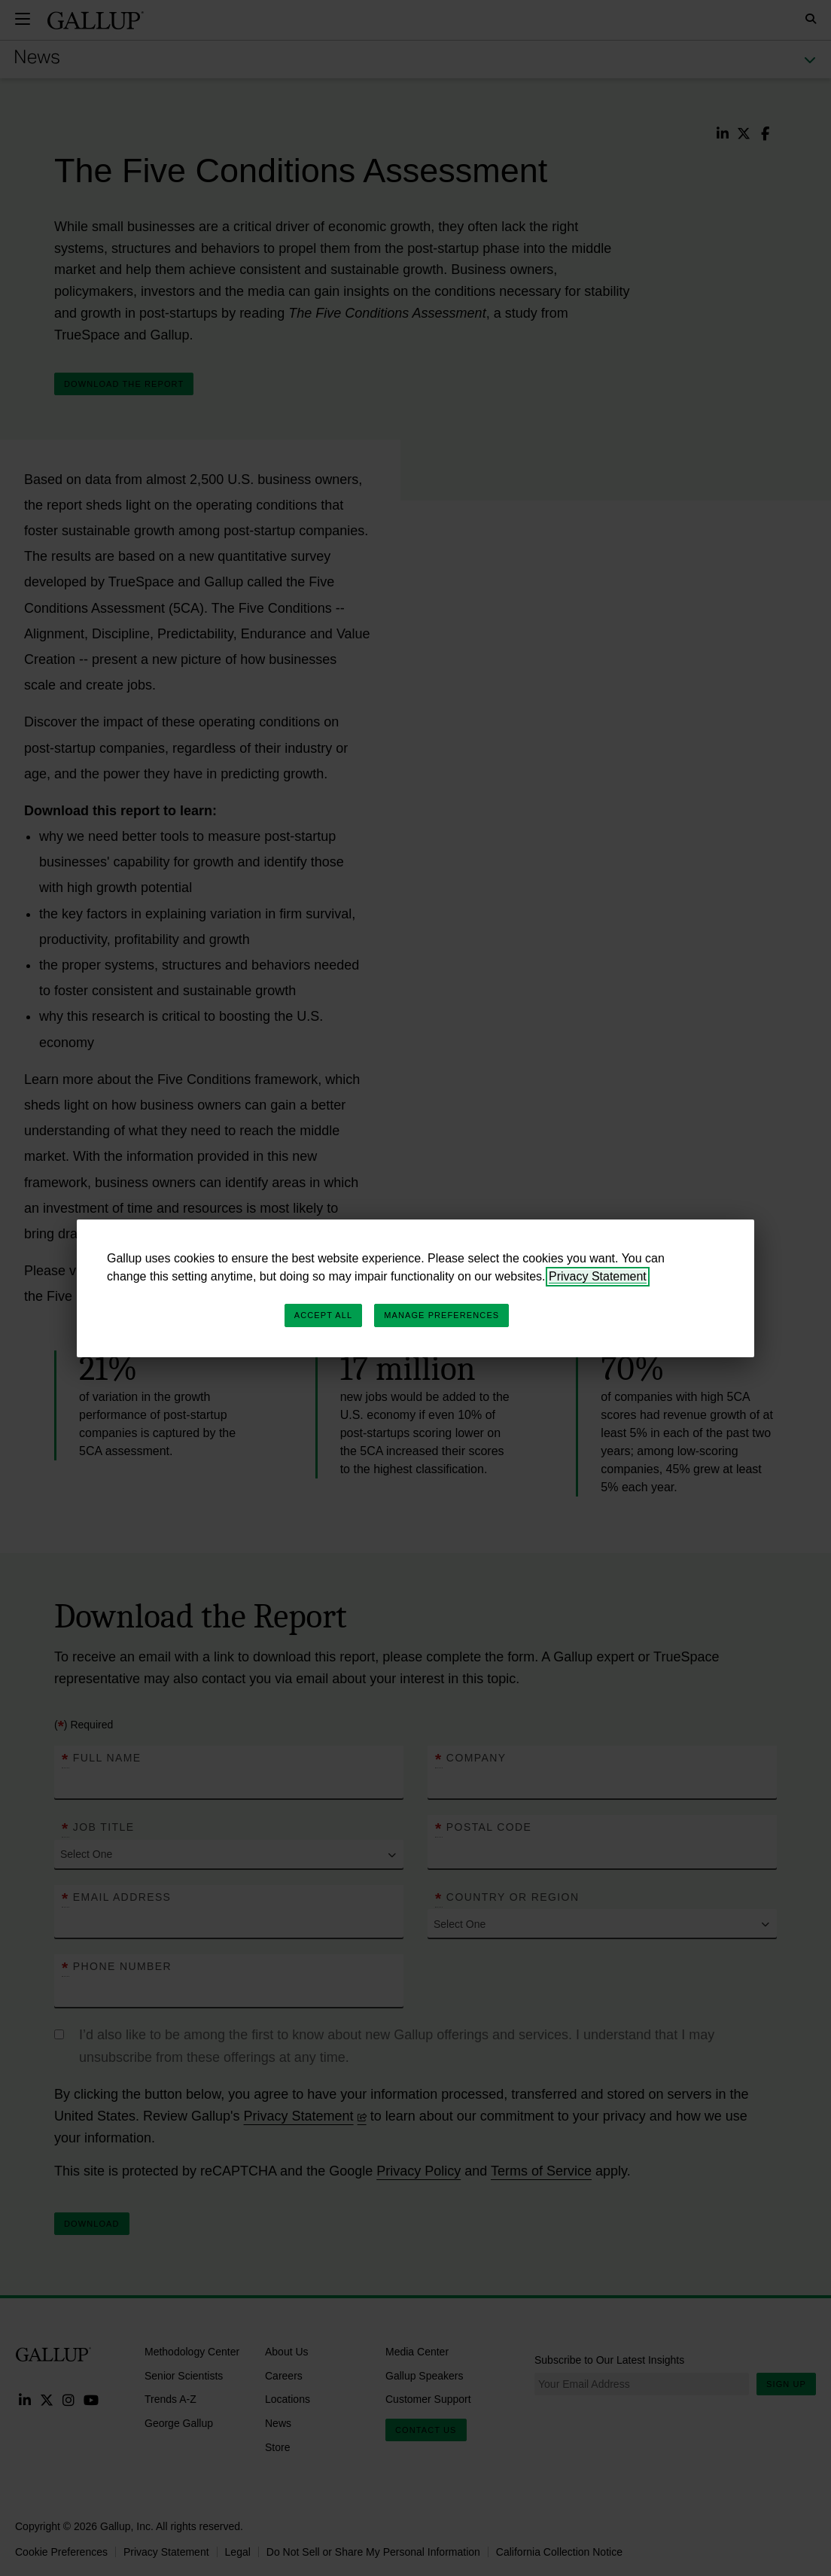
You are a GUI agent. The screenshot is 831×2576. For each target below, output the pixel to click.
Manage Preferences (441, 1315)
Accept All (323, 1315)
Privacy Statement (598, 1276)
